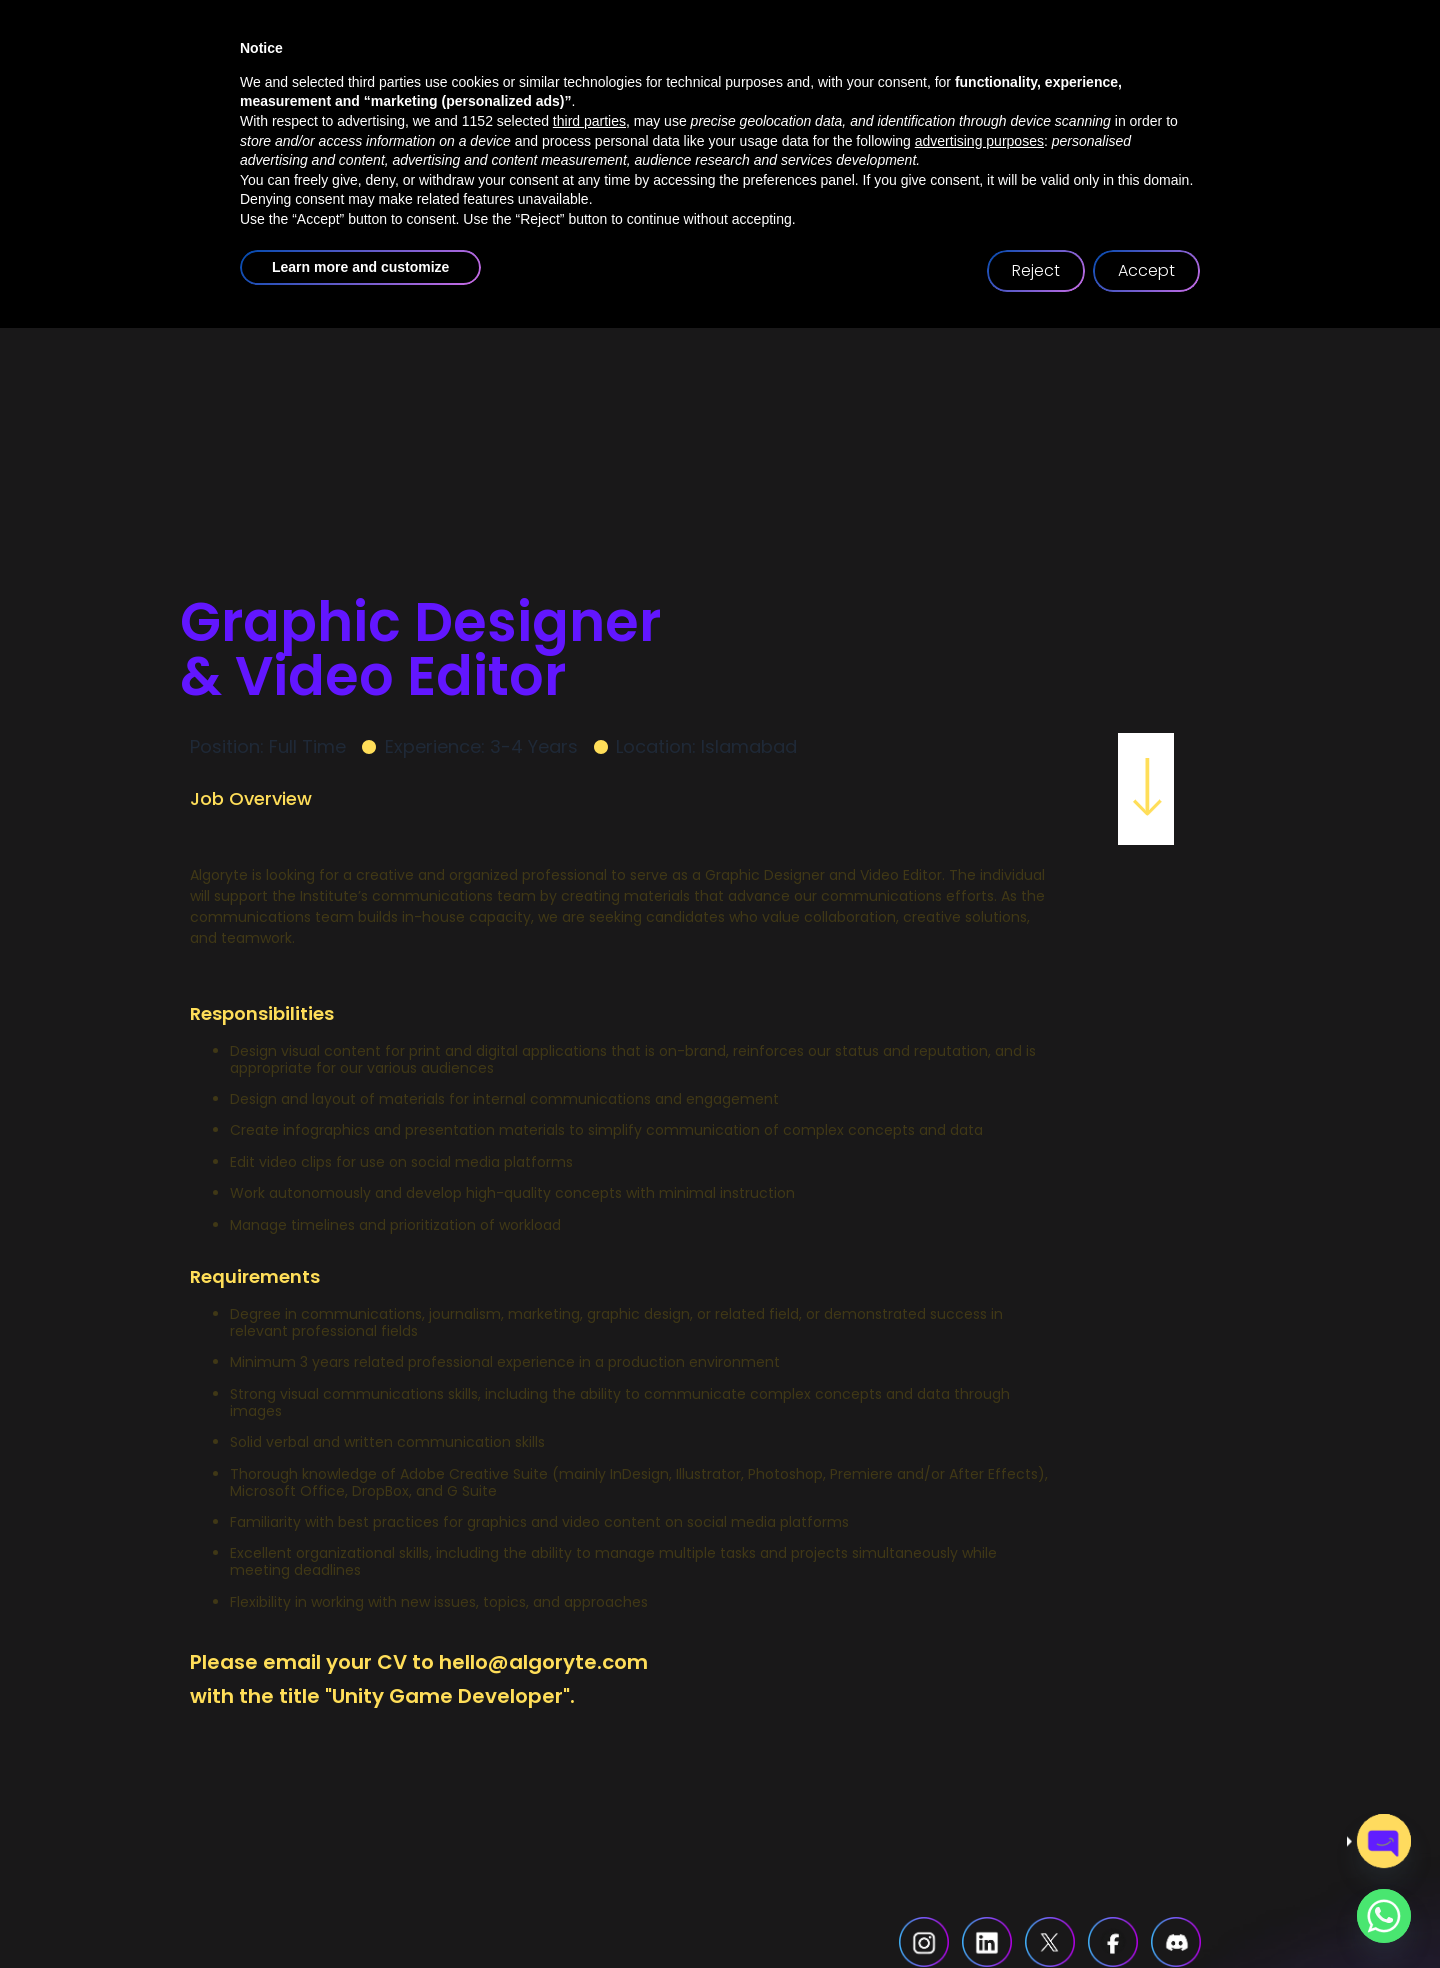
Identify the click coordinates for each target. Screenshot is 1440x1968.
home (430, 95)
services (685, 95)
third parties (589, 1761)
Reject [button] (1036, 1910)
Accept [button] (1146, 1910)
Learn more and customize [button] (360, 1907)
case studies (842, 95)
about (547, 95)
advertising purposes (979, 1781)
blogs (978, 95)
